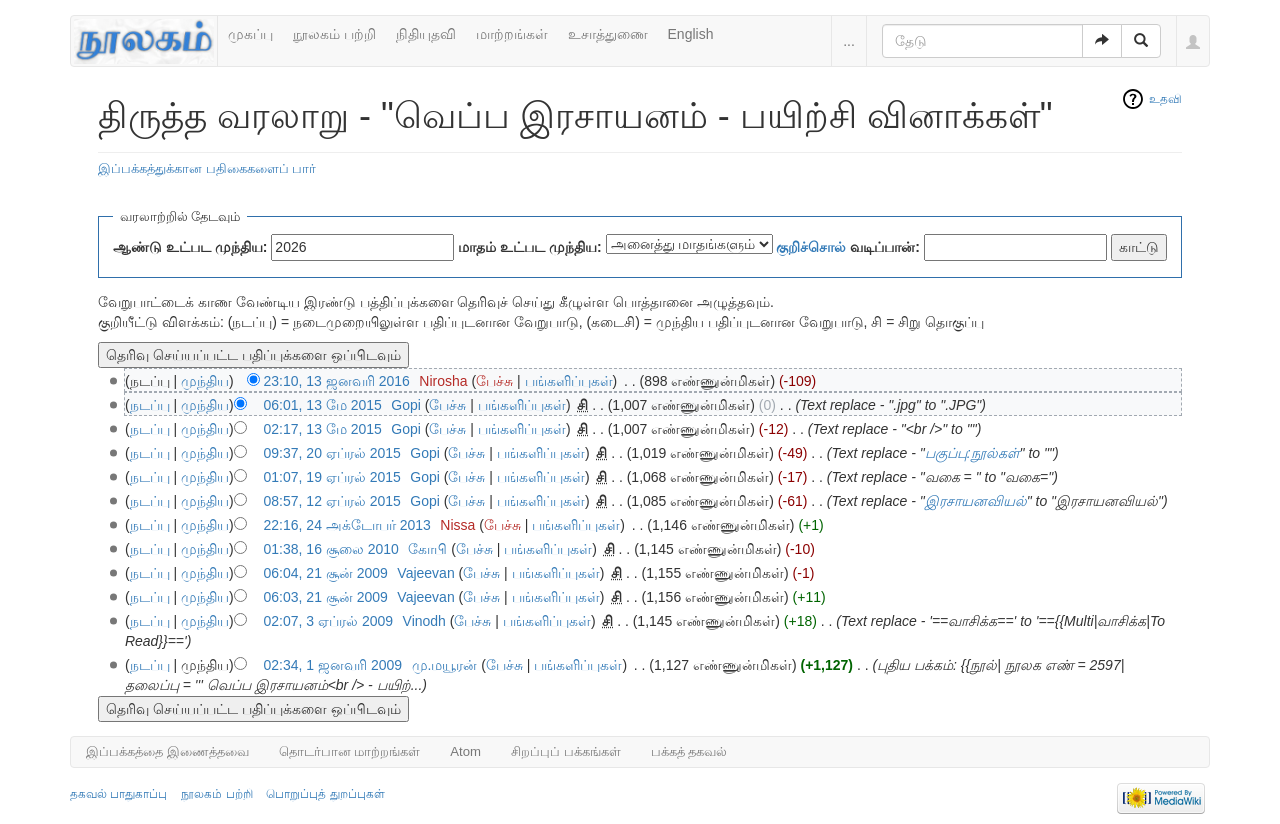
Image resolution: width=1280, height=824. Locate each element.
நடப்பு (150, 405)
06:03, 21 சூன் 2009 (326, 597)
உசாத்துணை (608, 34)
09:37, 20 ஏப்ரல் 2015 (332, 453)
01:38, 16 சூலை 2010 (331, 549)
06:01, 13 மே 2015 (323, 405)
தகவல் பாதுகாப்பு (118, 794)
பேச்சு (494, 381)
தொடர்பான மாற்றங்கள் (350, 751)
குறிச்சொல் (811, 247)
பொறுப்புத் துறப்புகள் (325, 794)
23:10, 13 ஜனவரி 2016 (337, 381)
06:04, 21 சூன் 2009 (326, 573)
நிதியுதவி (426, 34)
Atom (465, 751)
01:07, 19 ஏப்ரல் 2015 (332, 477)
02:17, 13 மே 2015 (323, 429)
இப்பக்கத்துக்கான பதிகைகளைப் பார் (207, 168)
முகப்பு (250, 34)
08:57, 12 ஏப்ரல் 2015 (332, 501)
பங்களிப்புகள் (569, 381)
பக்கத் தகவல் (689, 751)
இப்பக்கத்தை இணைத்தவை (167, 751)
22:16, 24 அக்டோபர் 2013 (347, 525)
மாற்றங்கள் (512, 34)
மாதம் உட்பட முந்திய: (529, 247)
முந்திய (205, 381)
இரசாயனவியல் (976, 501)
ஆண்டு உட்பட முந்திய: (190, 247)
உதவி (1165, 99)
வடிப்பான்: (848, 247)
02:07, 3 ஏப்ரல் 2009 (329, 621)
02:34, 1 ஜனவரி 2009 (333, 665)
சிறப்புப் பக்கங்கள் (566, 751)
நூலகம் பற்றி (334, 34)
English (691, 34)
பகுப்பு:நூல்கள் (972, 453)
